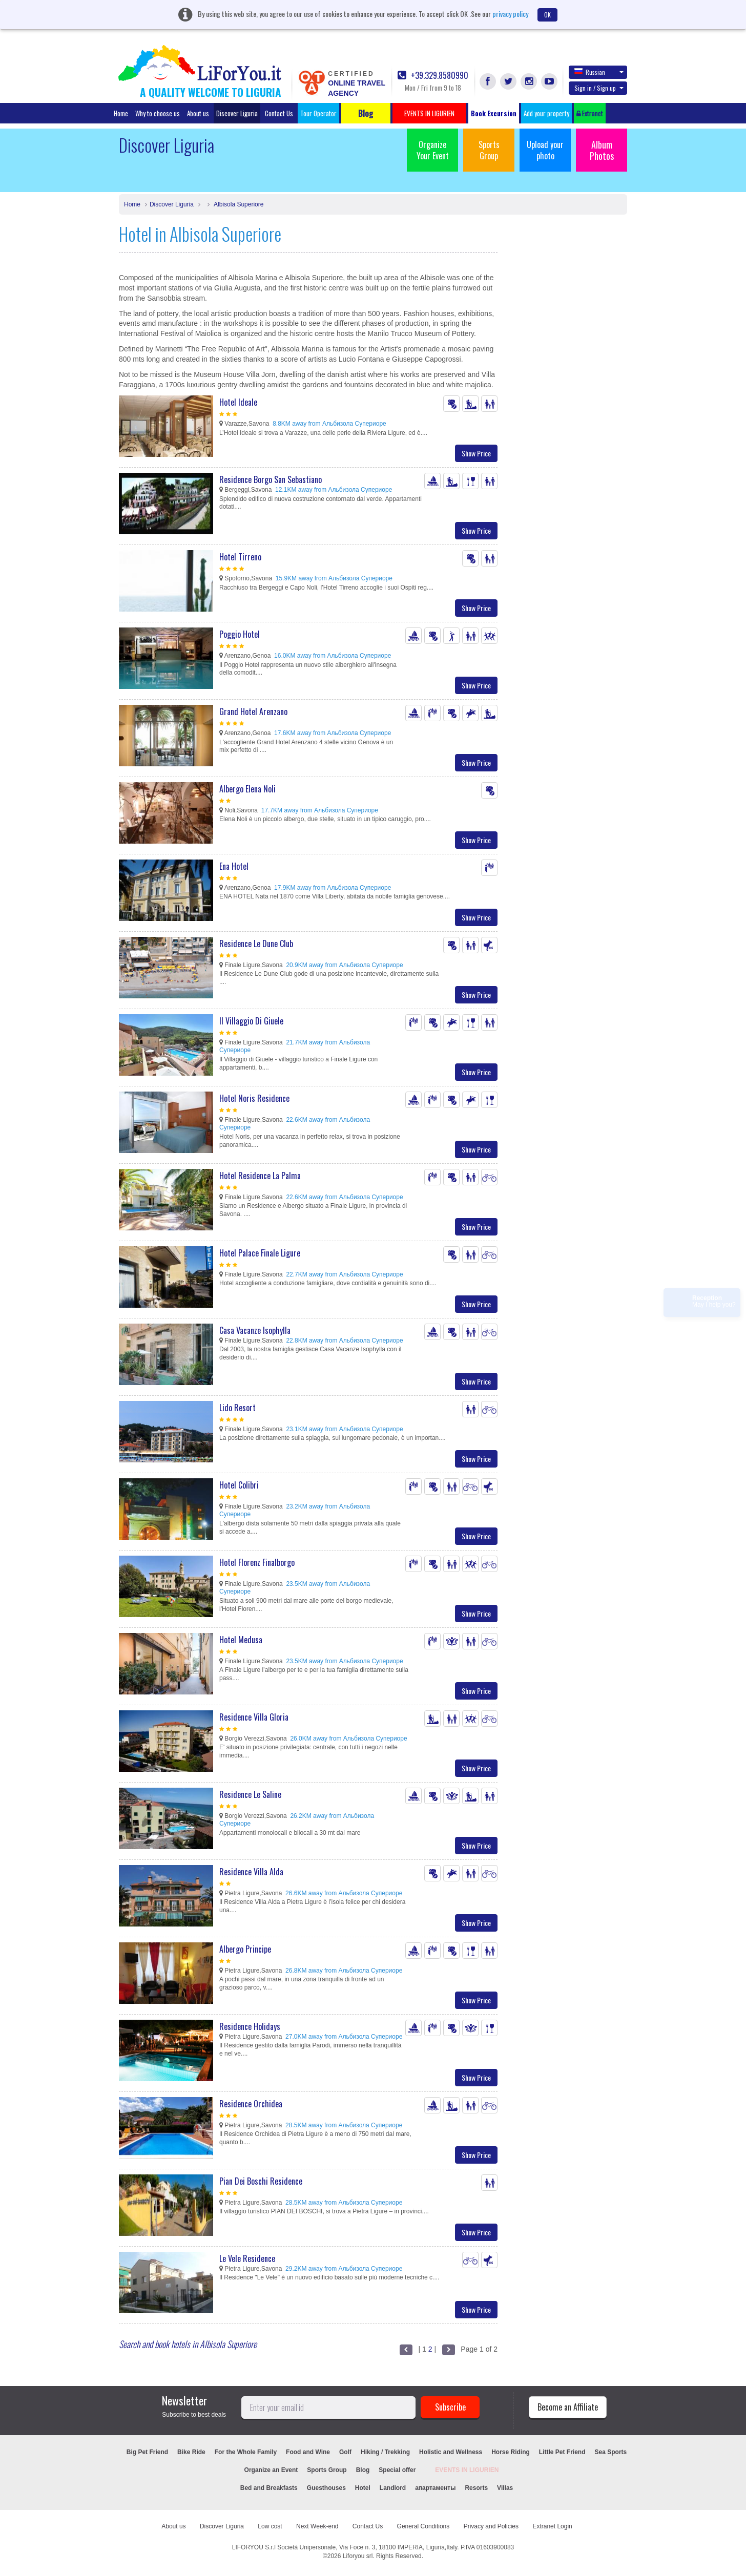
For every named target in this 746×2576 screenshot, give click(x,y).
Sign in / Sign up (599, 87)
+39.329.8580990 (433, 75)
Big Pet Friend (147, 2452)
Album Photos (602, 150)
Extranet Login (552, 2526)
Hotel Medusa (240, 1639)
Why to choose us (157, 113)
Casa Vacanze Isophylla (255, 1330)
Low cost (270, 2526)
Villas (505, 2487)
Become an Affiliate (567, 2407)
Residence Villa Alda (251, 1872)
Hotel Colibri (239, 1485)
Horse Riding (510, 2452)
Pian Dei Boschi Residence (260, 2181)
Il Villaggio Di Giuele (251, 1021)
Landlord (393, 2487)
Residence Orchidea (250, 2104)
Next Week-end (317, 2526)
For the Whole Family (246, 2452)
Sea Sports (611, 2452)
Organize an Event (271, 2470)
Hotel (362, 2487)
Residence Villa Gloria (253, 1717)
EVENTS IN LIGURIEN (467, 2470)
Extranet (589, 113)
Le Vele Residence (247, 2258)
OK (547, 14)
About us (198, 113)
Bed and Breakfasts (269, 2487)
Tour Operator (318, 113)
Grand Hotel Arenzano (253, 711)
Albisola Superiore (238, 204)
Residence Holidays (249, 2026)
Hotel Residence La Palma (260, 1175)
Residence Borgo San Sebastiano (270, 479)
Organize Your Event (433, 150)
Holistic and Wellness (450, 2452)
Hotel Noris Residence (254, 1098)
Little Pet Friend (562, 2452)
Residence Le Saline (250, 1794)
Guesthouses (326, 2487)
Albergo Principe (245, 1949)
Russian (599, 71)
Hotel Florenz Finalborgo (257, 1562)
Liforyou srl (358, 2556)
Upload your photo (545, 150)
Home (121, 113)
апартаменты (435, 2487)
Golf (345, 2452)
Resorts (476, 2487)
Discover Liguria (237, 113)
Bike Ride (191, 2452)
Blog (363, 2470)
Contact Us (279, 113)
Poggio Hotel (239, 634)
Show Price (476, 453)
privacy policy (510, 13)
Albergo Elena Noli (247, 789)
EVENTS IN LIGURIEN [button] (429, 113)
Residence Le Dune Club (256, 943)
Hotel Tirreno (240, 557)
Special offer (397, 2470)
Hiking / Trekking (385, 2452)
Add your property (546, 113)
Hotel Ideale (238, 402)
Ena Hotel (233, 866)
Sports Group (489, 150)
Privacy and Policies (491, 2526)
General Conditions (423, 2526)
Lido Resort (237, 1407)
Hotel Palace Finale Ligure (259, 1253)
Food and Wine (308, 2452)
